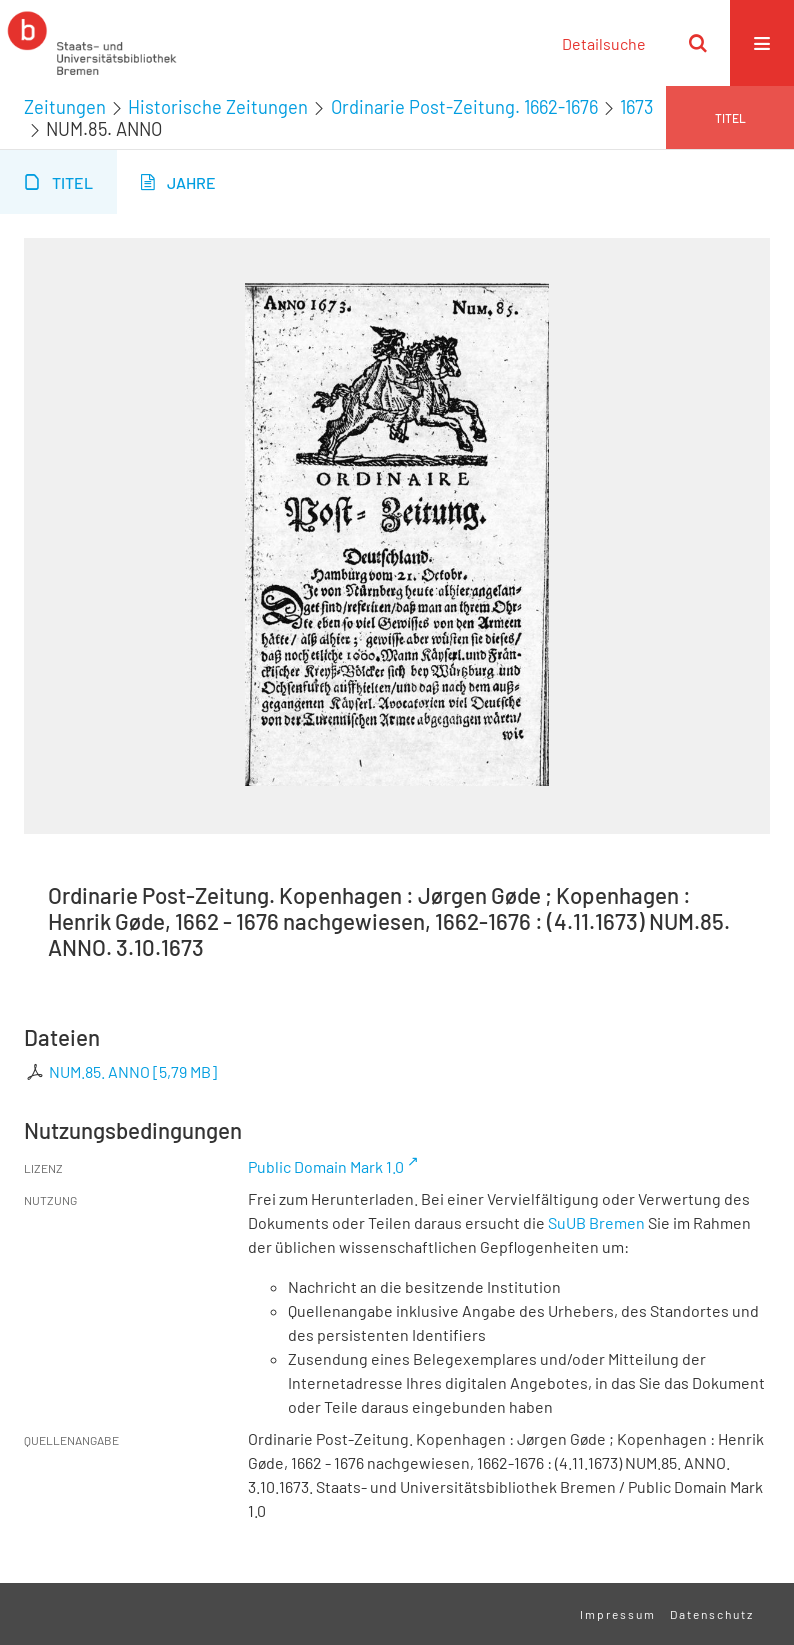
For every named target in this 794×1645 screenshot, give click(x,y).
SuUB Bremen (596, 1222)
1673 (636, 107)
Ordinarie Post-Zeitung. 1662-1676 (464, 107)
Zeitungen (65, 107)
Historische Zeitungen (218, 107)
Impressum (618, 1614)
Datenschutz (712, 1614)
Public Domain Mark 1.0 (326, 1166)
